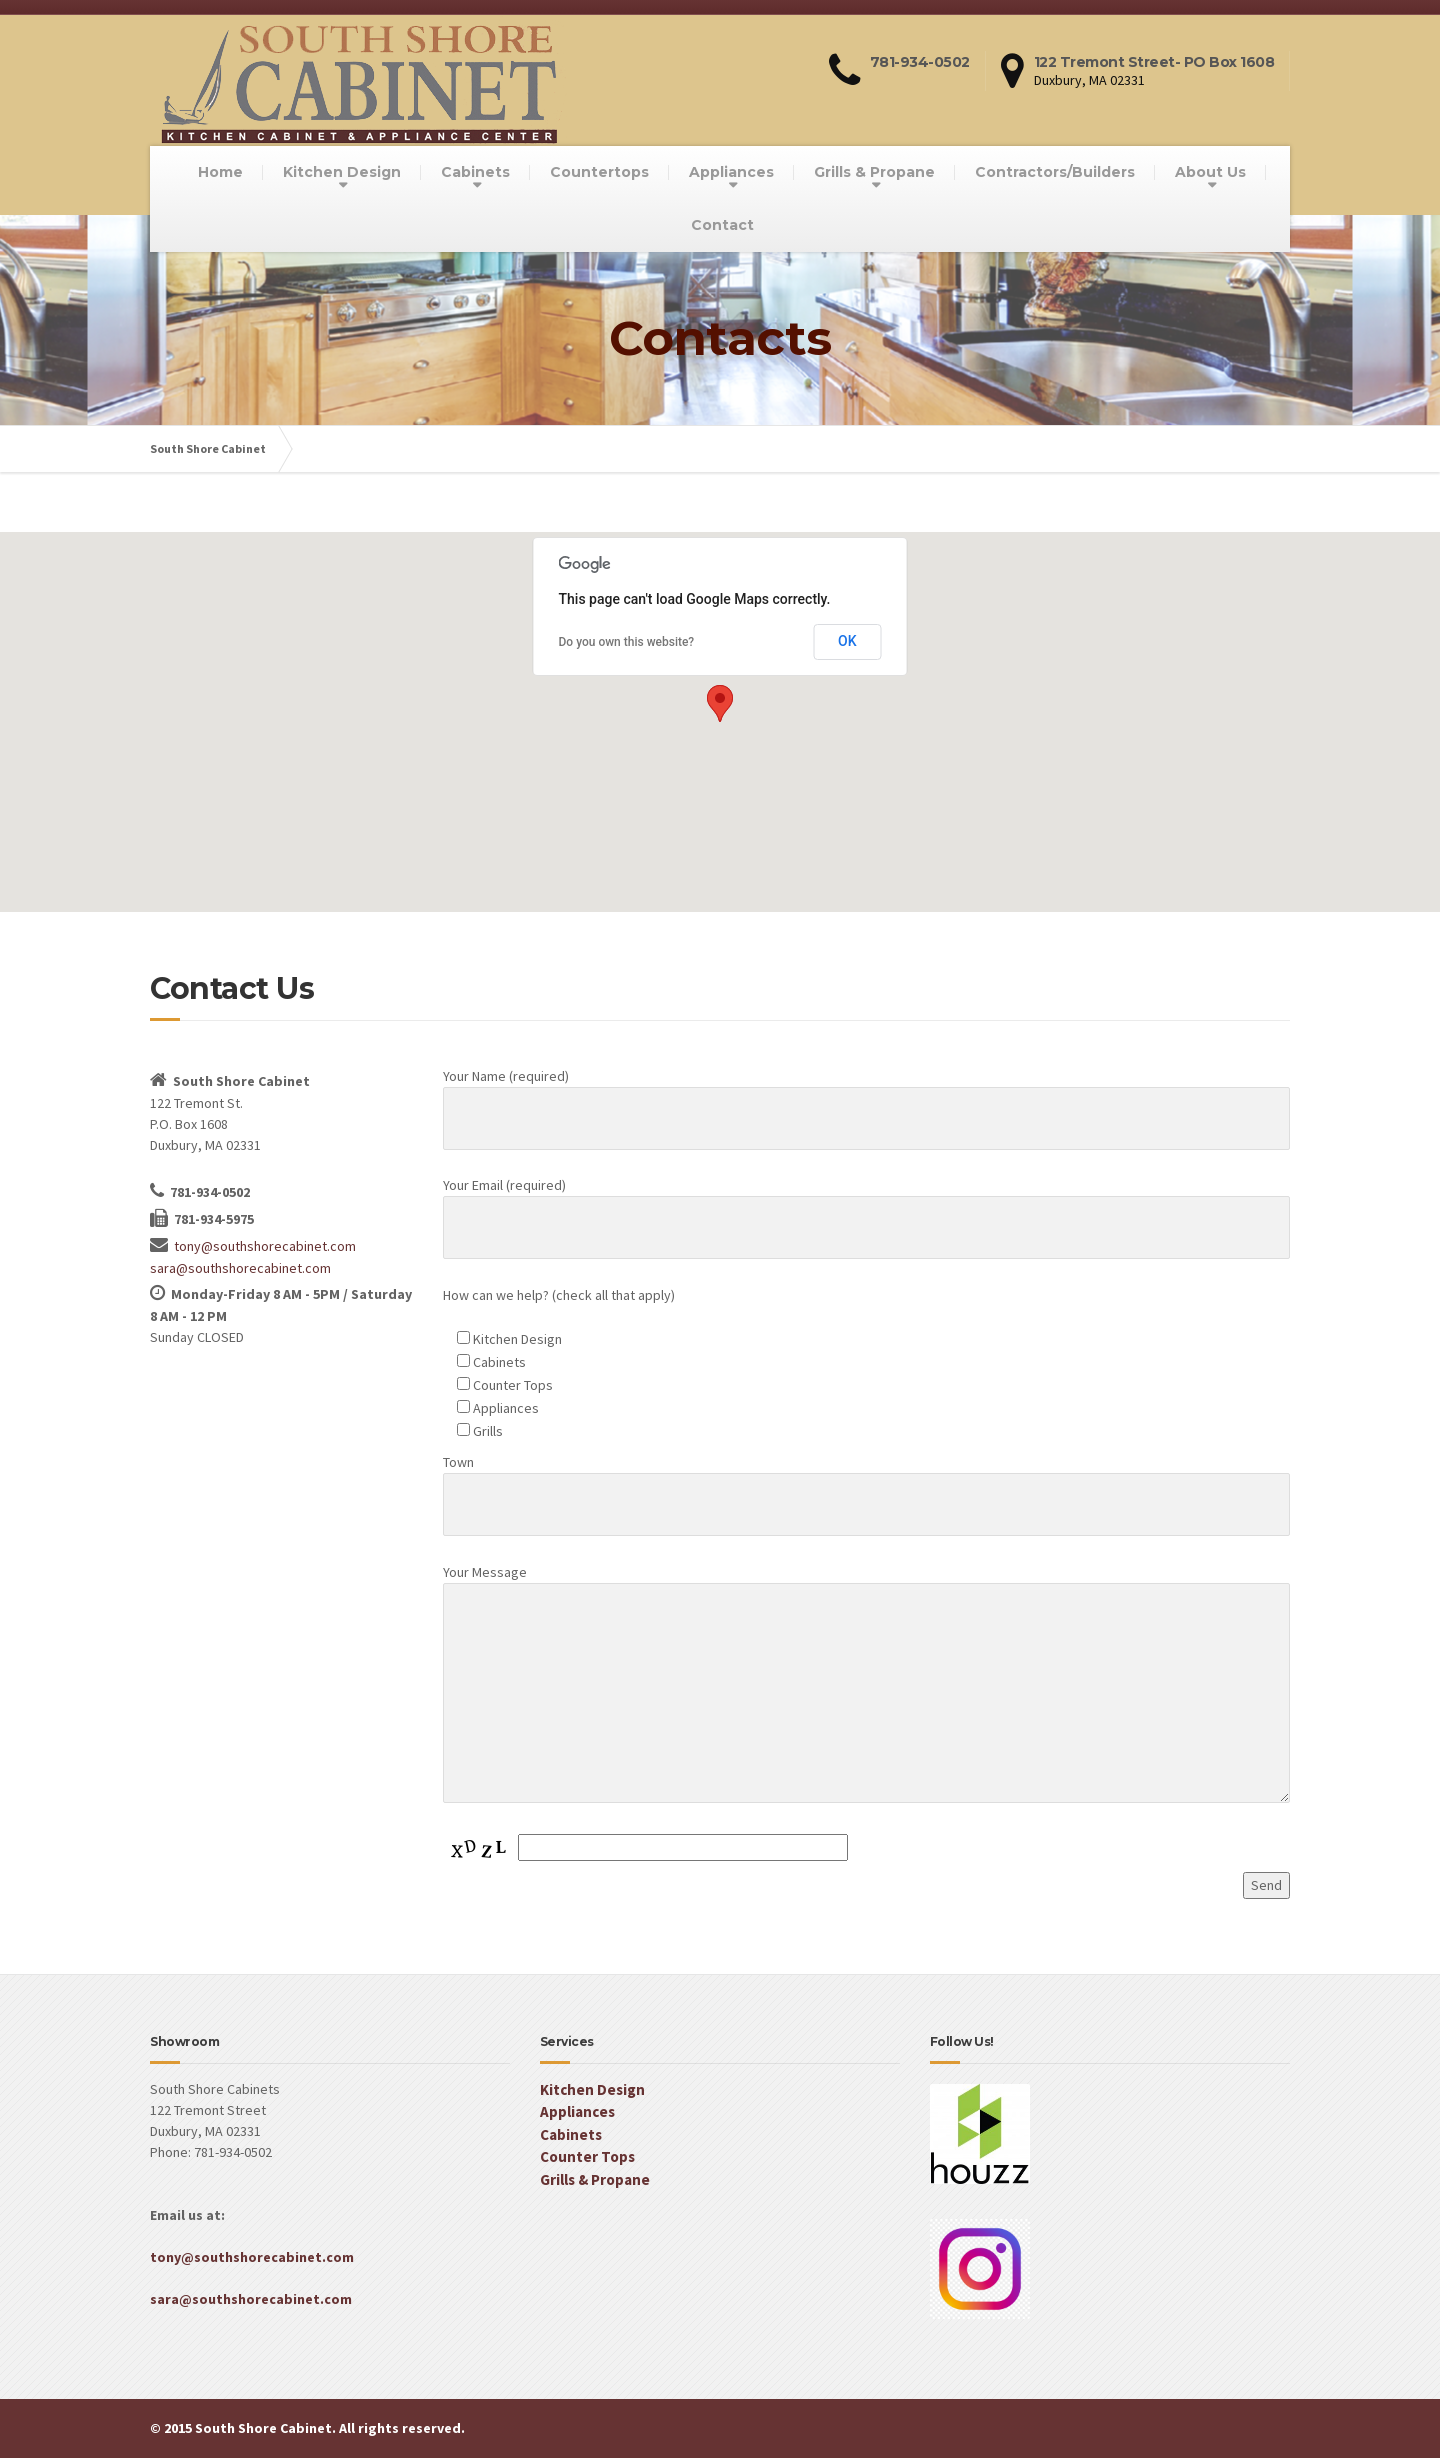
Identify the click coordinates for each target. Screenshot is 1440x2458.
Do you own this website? (627, 642)
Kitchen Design (342, 172)
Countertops (599, 172)
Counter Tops (587, 2156)
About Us (1210, 172)
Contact (722, 225)
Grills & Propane (874, 172)
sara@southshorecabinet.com (240, 1268)
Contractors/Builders (1055, 172)
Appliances (731, 172)
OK (847, 641)
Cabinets (475, 172)
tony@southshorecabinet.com (265, 1246)
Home (220, 172)
